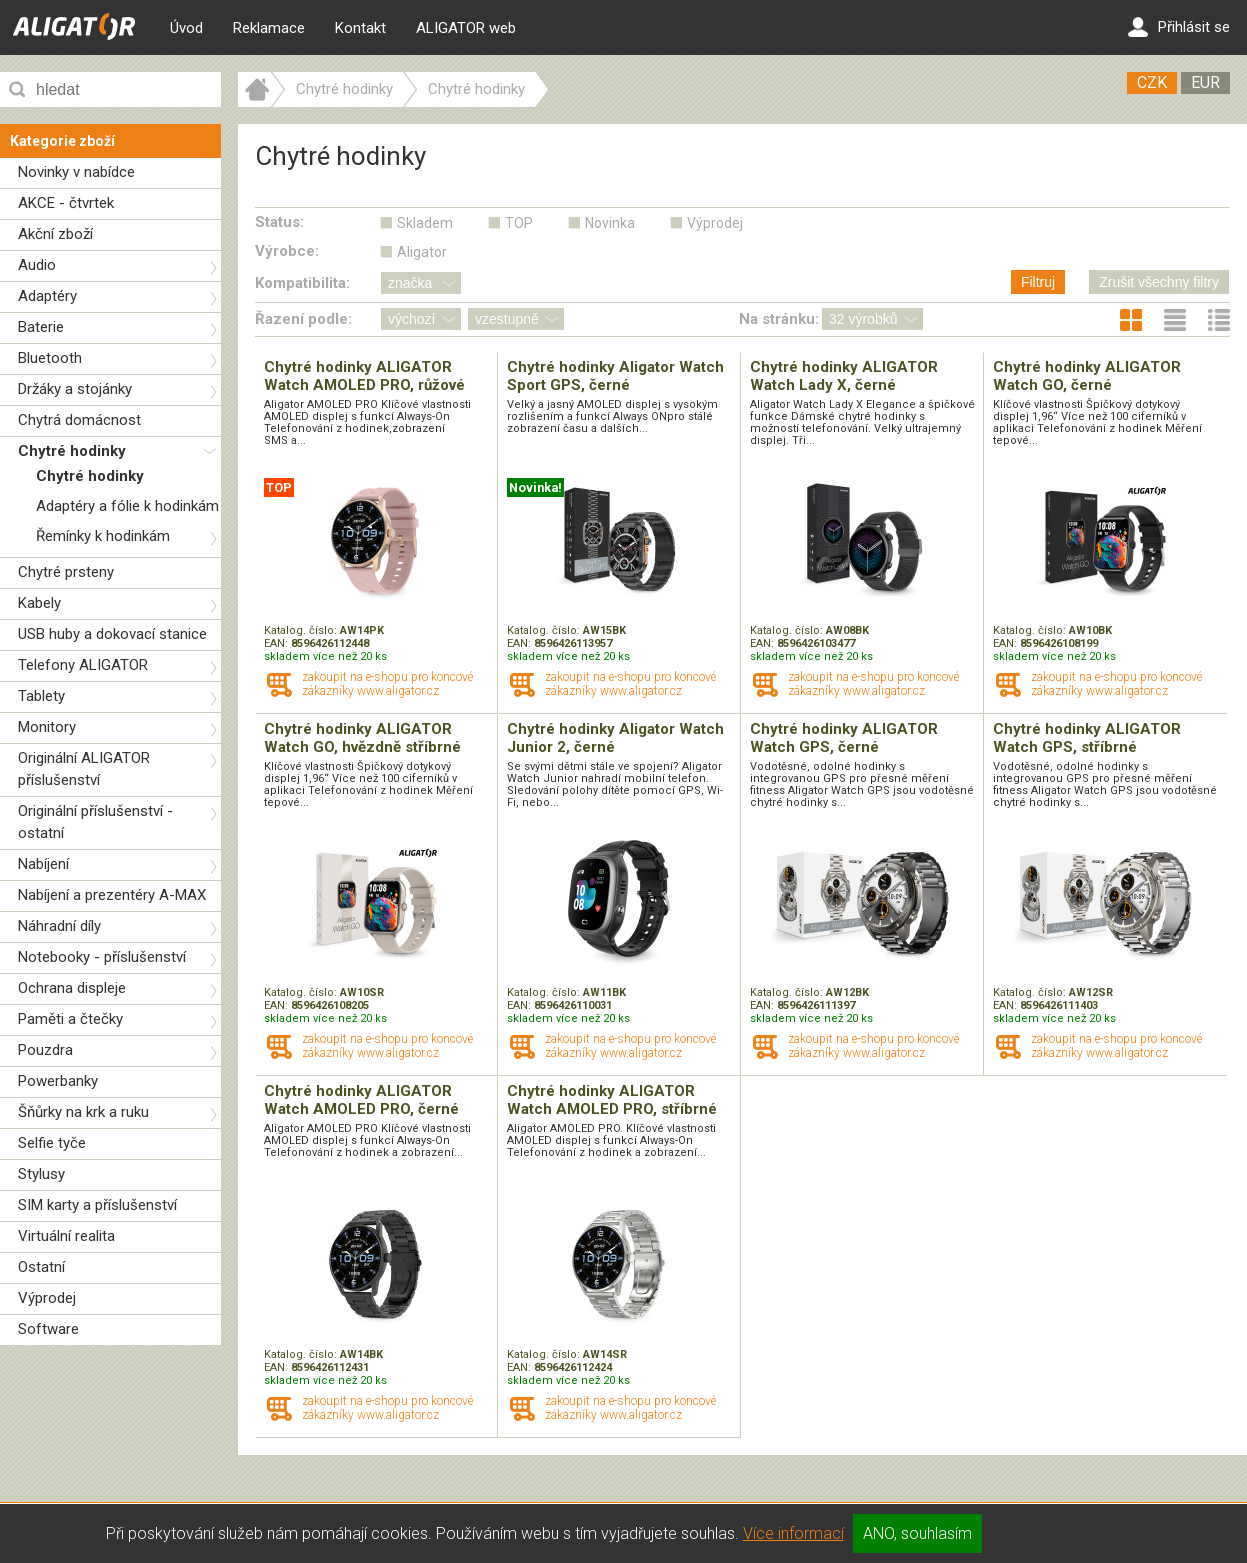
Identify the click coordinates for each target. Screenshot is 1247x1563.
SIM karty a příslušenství (97, 1205)
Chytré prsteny (66, 572)
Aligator (422, 252)
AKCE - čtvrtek (66, 203)
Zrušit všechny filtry (1159, 282)
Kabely (39, 603)
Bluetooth (50, 358)
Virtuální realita (66, 1236)
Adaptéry (47, 296)
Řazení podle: (303, 319)
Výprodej (47, 1298)
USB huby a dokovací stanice (112, 634)
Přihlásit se (1179, 27)
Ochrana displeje (72, 988)
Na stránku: (779, 319)
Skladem (425, 223)
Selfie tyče (52, 1143)
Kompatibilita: (302, 283)
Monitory (47, 727)
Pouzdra (45, 1050)
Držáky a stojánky (75, 389)
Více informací (793, 1533)
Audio (37, 265)
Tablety (41, 696)
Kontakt (360, 28)
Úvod (186, 28)
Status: (279, 222)
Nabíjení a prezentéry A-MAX (112, 895)
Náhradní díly (59, 926)
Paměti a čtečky (70, 1019)
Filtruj (1038, 282)
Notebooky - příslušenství (102, 957)
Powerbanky (58, 1081)
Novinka (610, 223)
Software (48, 1329)
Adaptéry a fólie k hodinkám (127, 506)
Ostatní (41, 1267)
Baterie (41, 327)
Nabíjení (43, 864)
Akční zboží (55, 234)
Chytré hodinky (72, 451)
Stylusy (41, 1174)
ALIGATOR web (466, 28)
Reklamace (269, 28)
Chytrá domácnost (79, 420)
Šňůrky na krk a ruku (83, 1112)
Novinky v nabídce (76, 172)
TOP (519, 223)
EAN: (277, 643)
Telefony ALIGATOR (83, 665)
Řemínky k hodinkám (103, 536)
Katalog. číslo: (302, 630)
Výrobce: (287, 251)
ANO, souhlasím (917, 1533)
